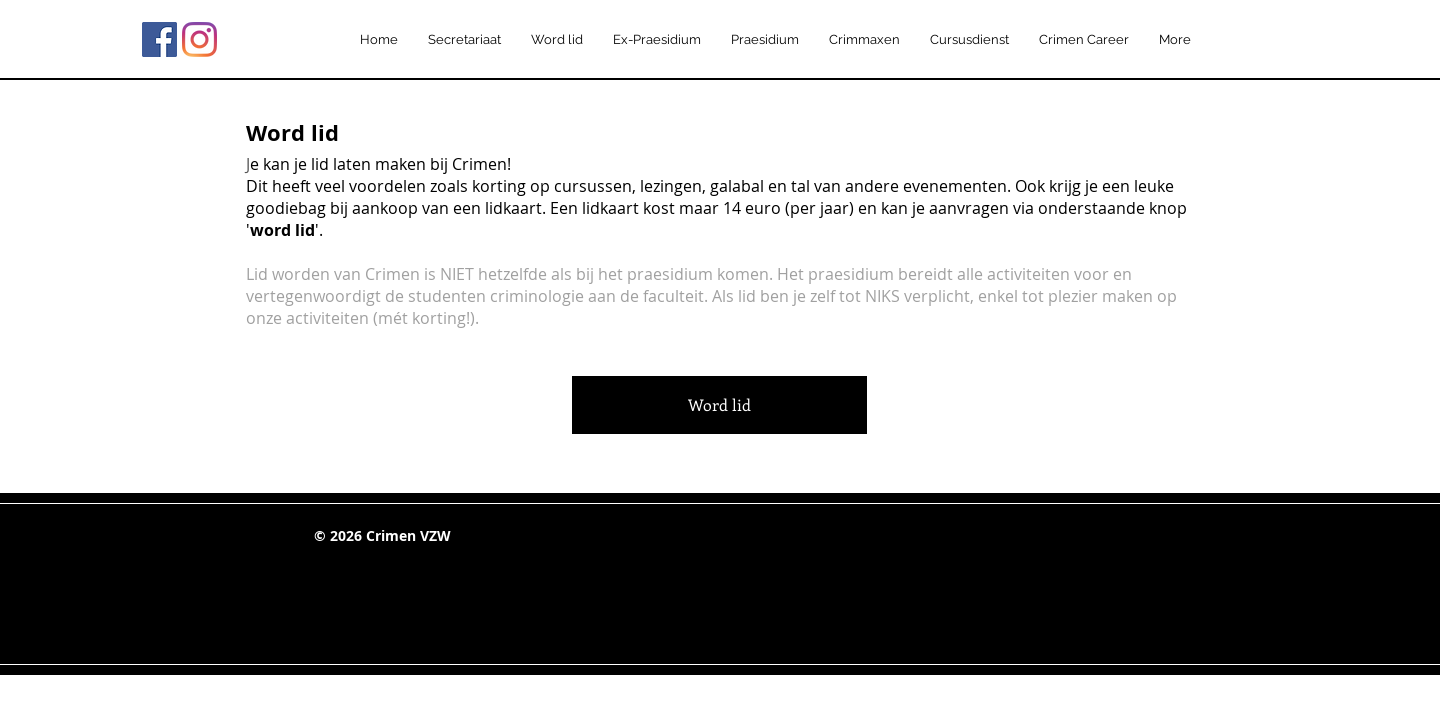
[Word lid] (719, 405)
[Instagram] (199, 39)
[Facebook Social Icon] (159, 39)
